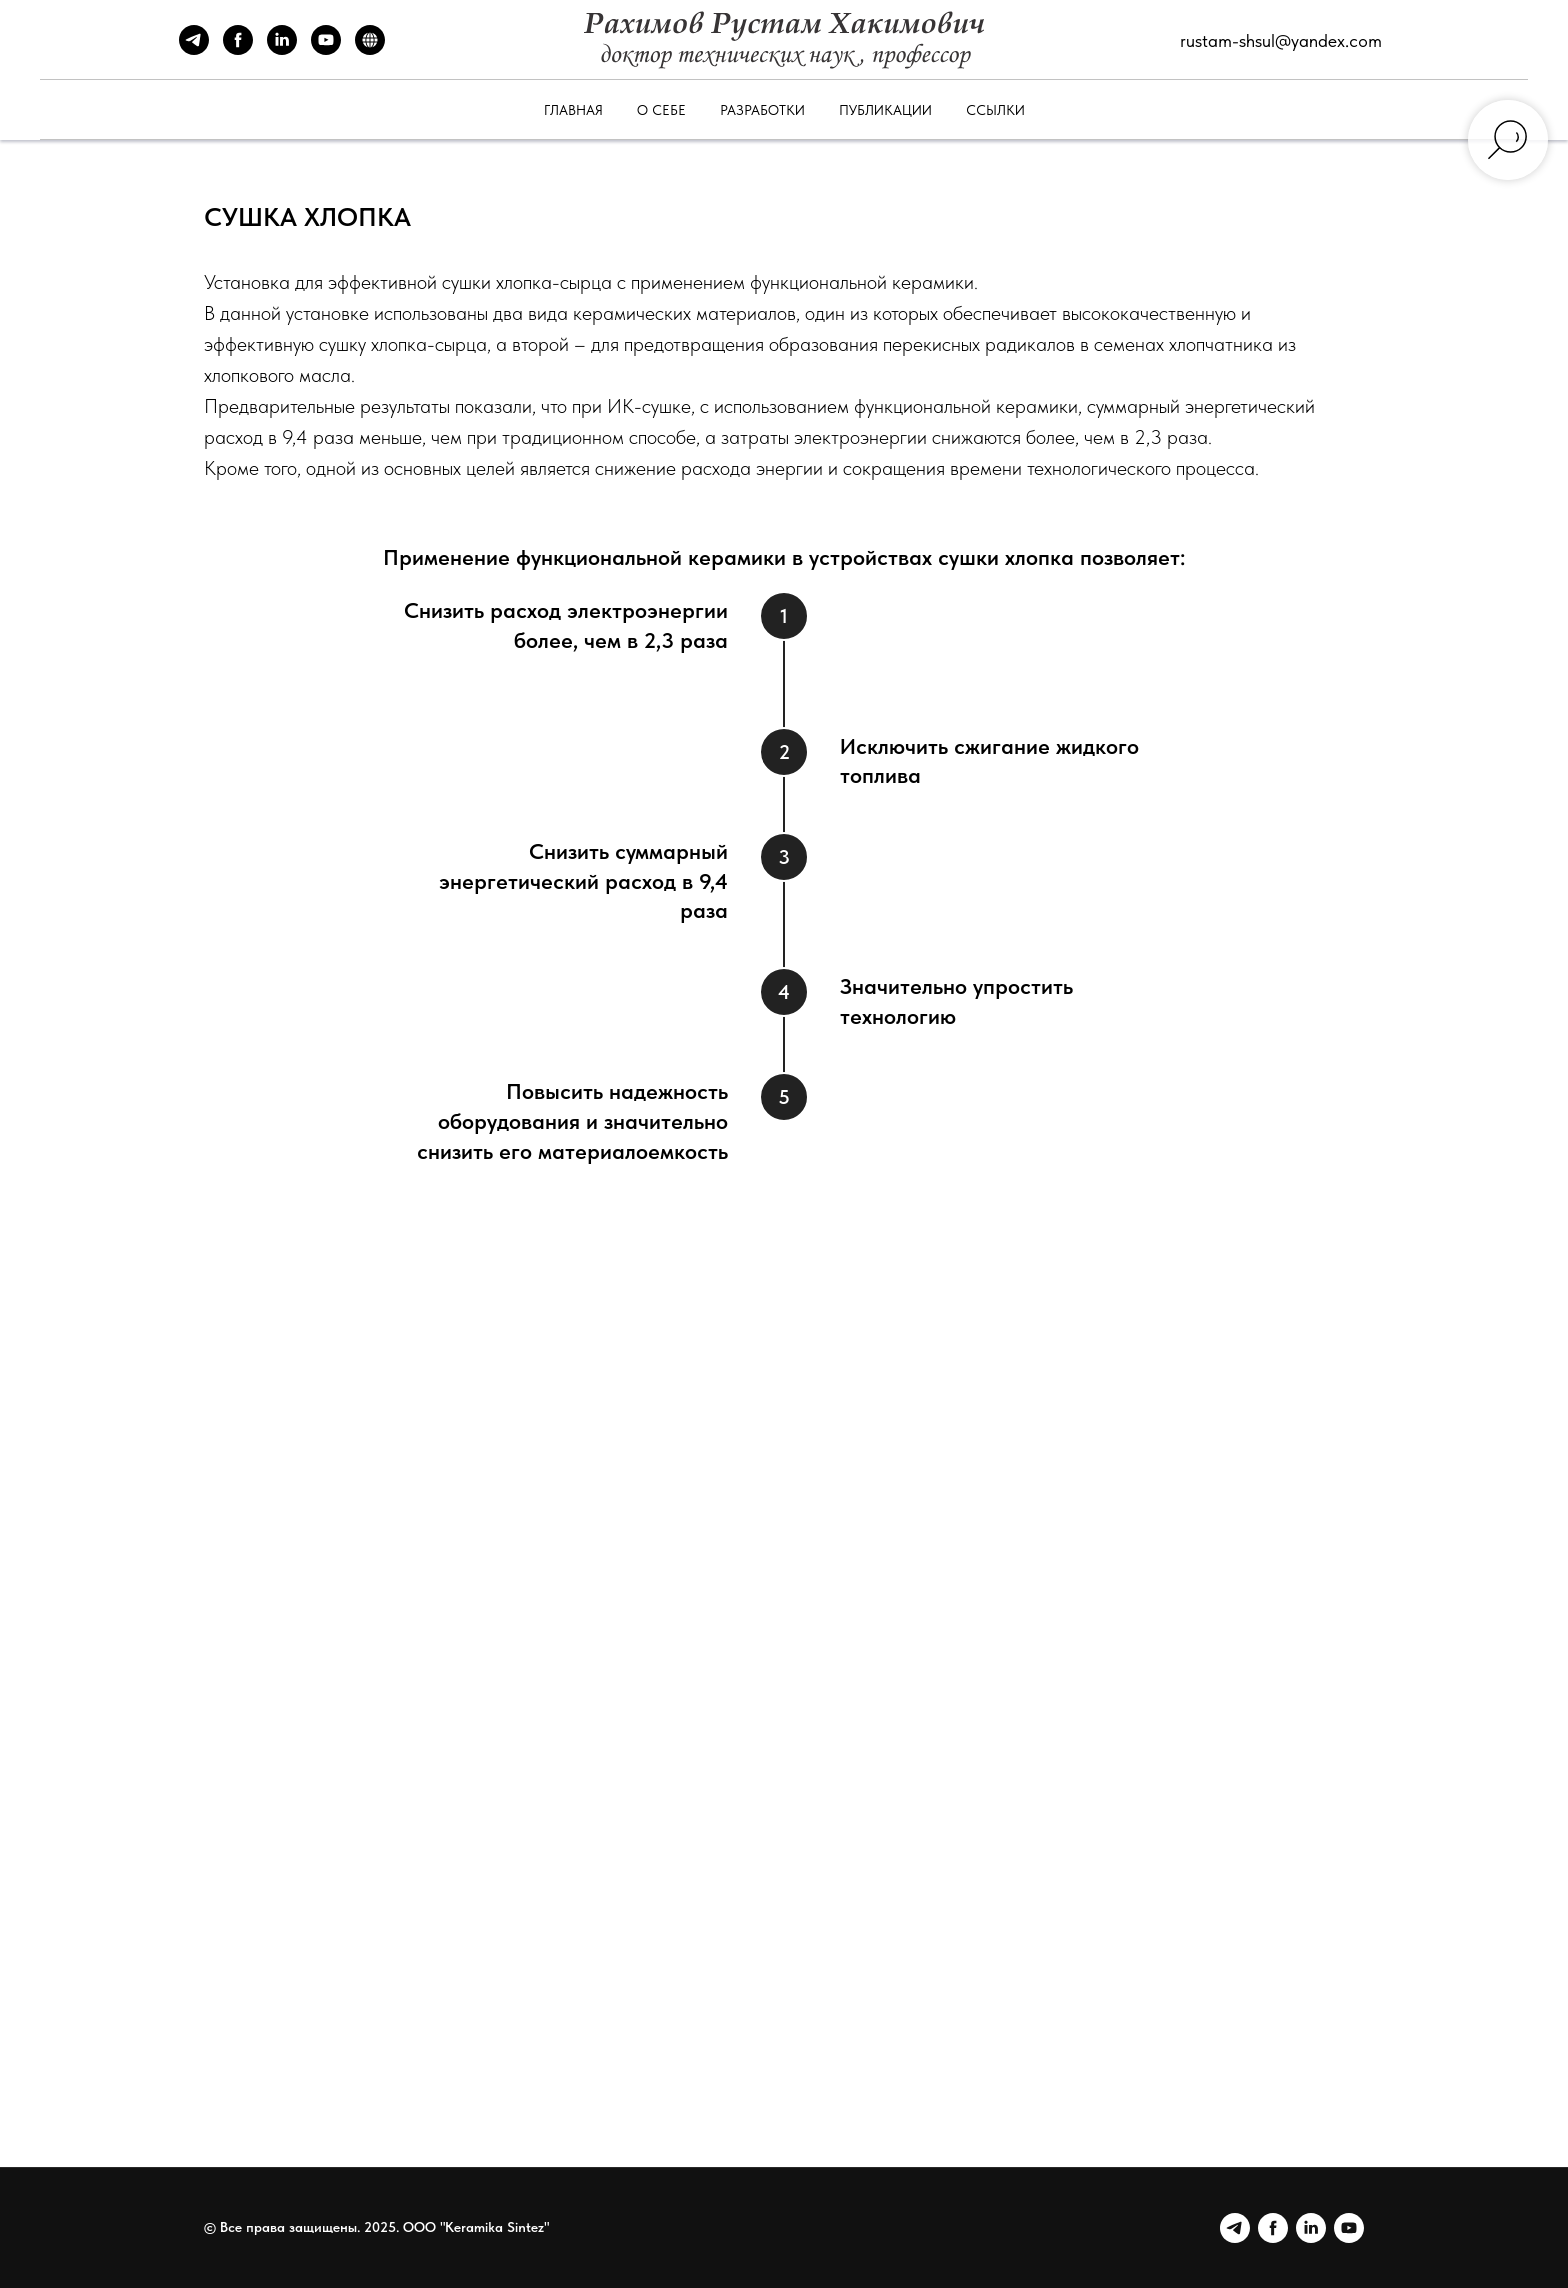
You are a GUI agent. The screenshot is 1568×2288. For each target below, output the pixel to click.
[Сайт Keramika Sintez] (370, 49)
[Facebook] (238, 49)
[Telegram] (194, 49)
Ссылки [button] (995, 110)
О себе (661, 110)
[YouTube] (326, 49)
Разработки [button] (762, 110)
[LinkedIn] (282, 49)
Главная (573, 110)
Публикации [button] (885, 110)
